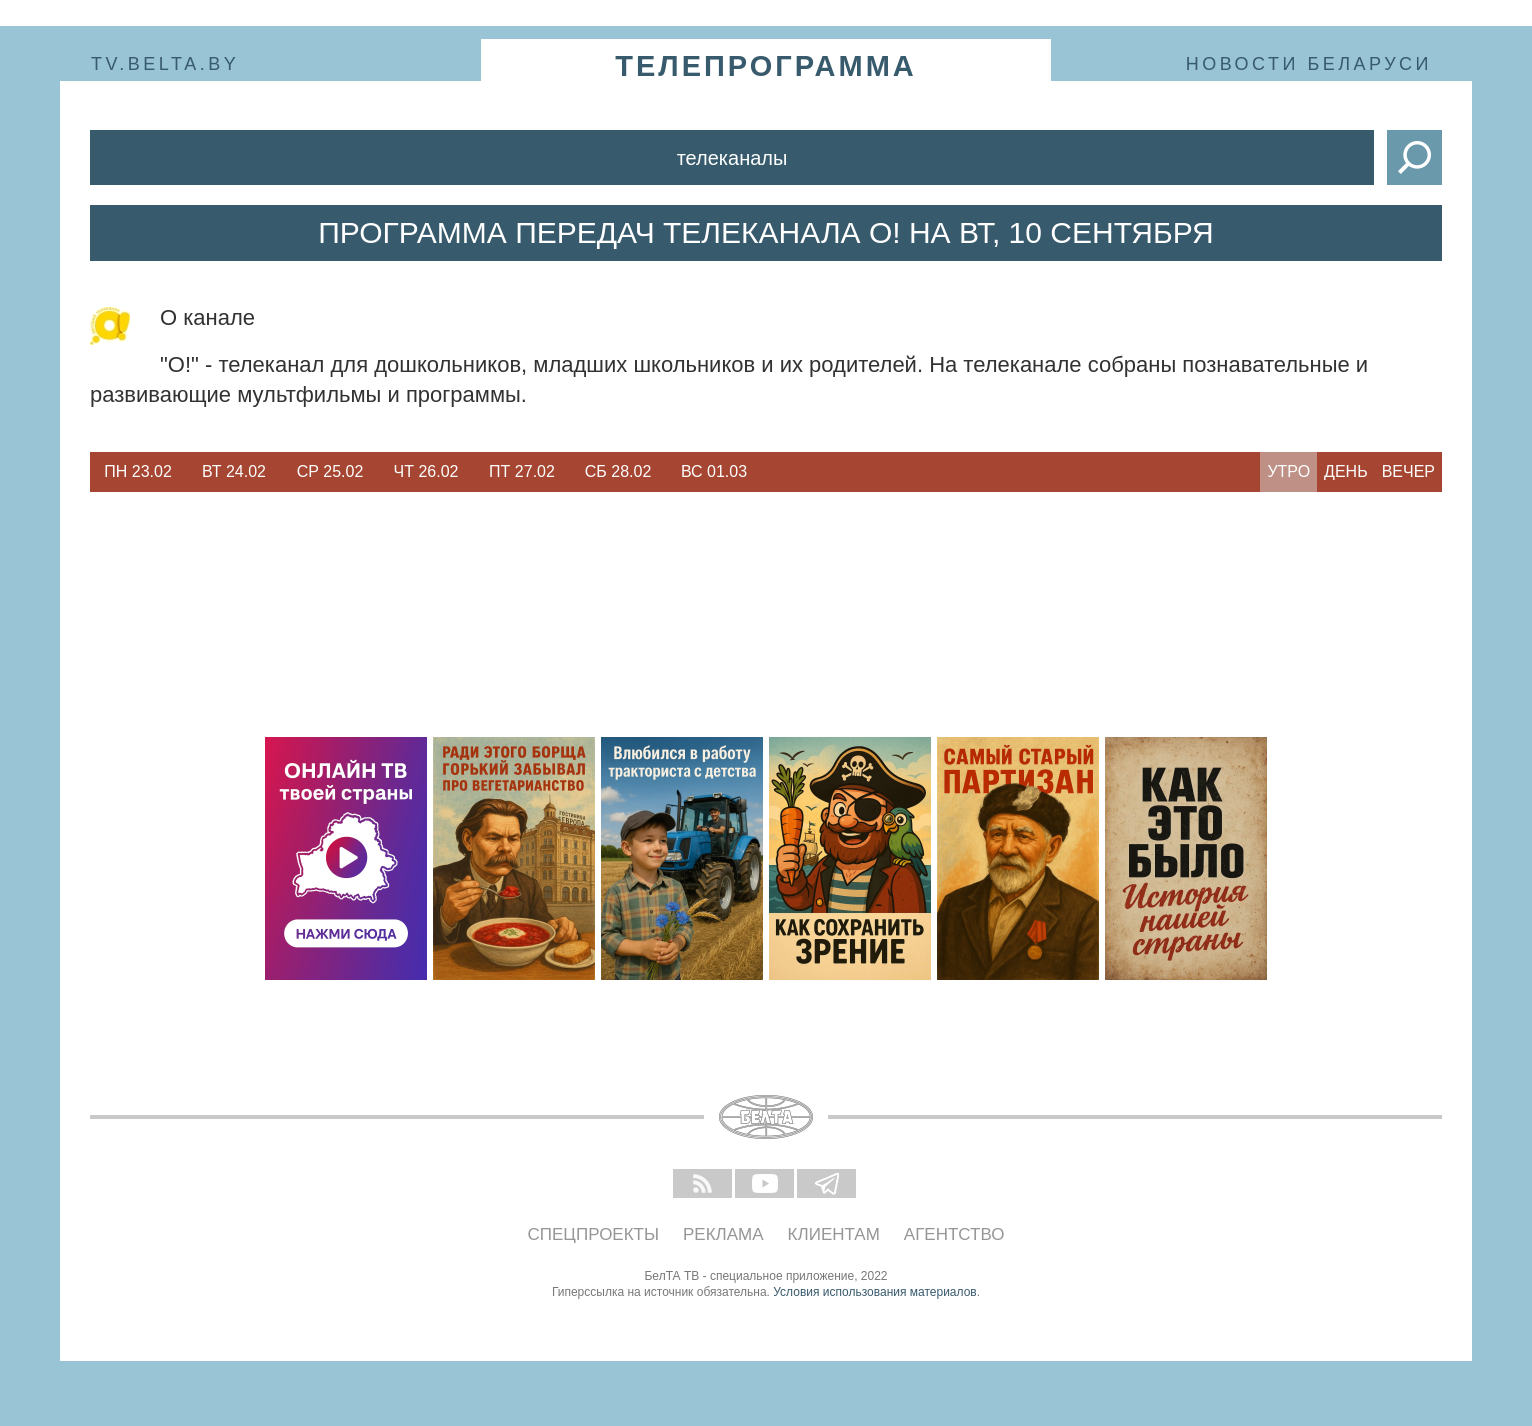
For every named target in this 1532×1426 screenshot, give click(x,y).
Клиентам (834, 1234)
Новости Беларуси (1309, 64)
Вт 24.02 (234, 471)
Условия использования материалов (874, 1292)
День (1346, 471)
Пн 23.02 (138, 471)
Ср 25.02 (330, 471)
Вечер (1408, 471)
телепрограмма (766, 66)
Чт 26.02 (426, 471)
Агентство (954, 1234)
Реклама (723, 1234)
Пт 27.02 (522, 471)
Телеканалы (732, 158)
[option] (138, 472)
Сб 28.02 (618, 471)
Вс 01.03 (714, 471)
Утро (1288, 471)
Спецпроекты (594, 1234)
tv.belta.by (165, 64)
